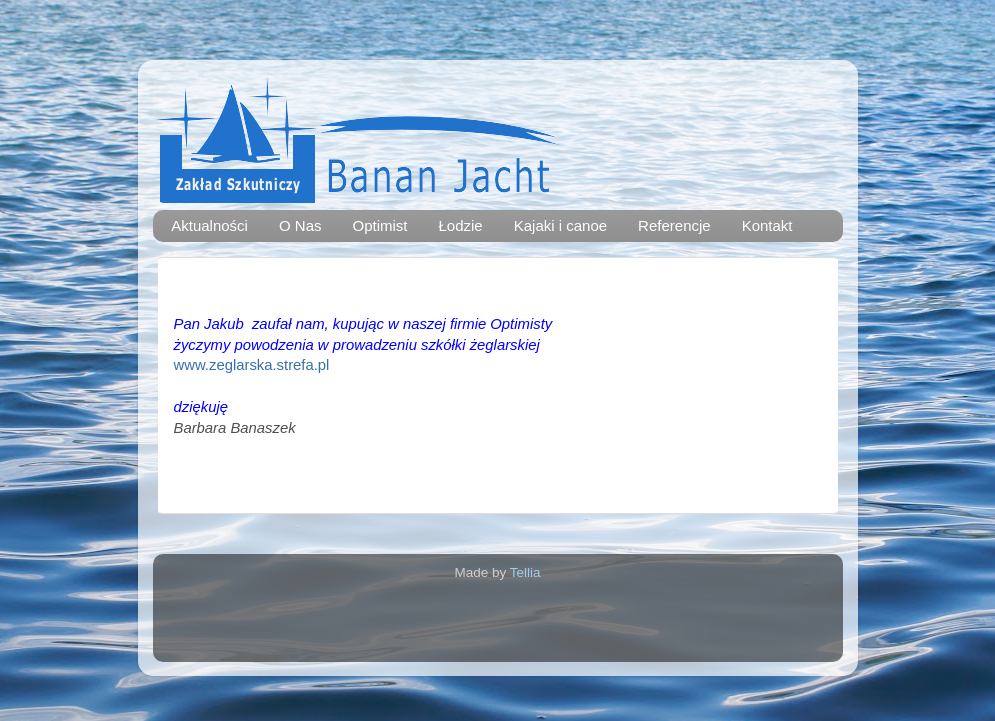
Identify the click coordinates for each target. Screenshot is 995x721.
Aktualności (209, 225)
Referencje (674, 225)
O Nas (300, 225)
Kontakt (767, 225)
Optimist (379, 225)
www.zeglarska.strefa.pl (252, 365)
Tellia (525, 572)
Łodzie (461, 225)
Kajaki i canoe (560, 225)
